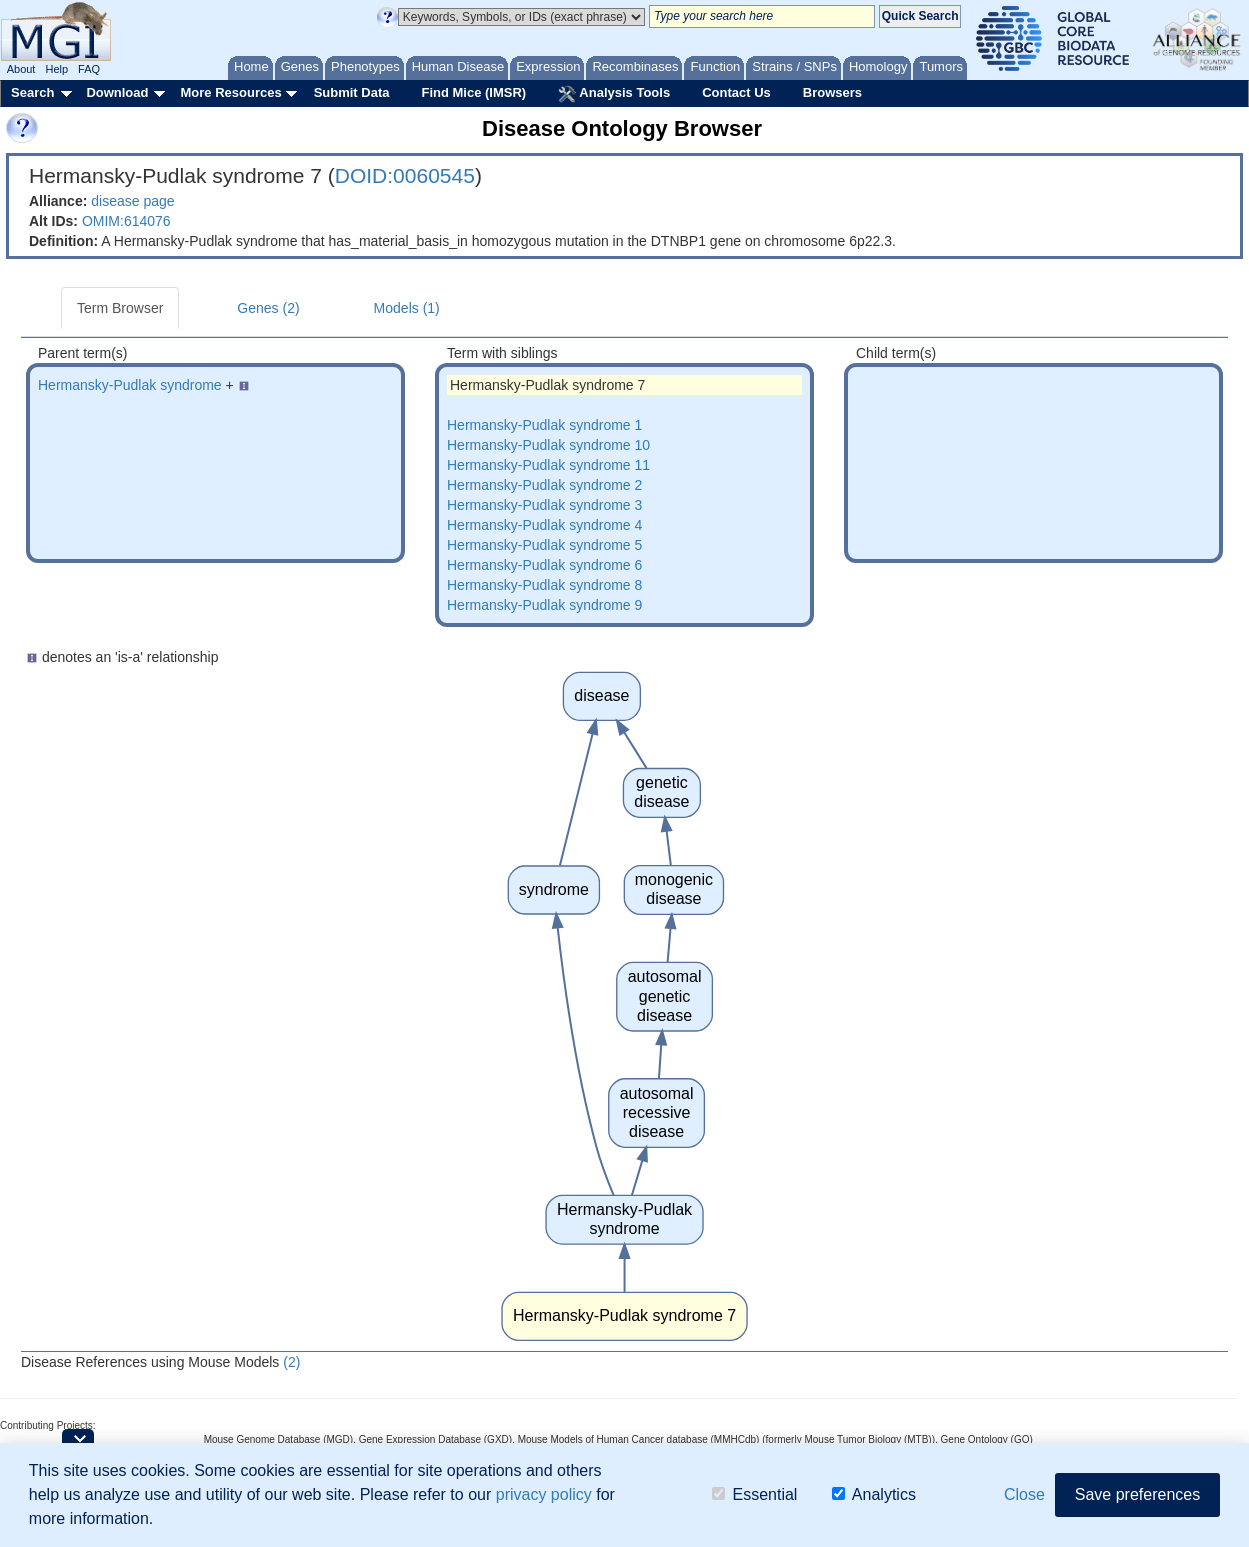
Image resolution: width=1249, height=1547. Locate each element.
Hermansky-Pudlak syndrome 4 (544, 525)
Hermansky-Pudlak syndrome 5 (544, 545)
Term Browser (120, 308)
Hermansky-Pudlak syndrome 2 (544, 485)
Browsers (832, 92)
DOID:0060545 (405, 175)
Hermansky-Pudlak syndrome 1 (544, 425)
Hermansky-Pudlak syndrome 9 (544, 605)
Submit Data (352, 92)
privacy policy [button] (544, 1495)
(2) (291, 1362)
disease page (132, 201)
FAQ (89, 69)
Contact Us (736, 92)
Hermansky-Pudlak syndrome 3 (544, 505)
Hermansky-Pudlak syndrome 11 (548, 465)
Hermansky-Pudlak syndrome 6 (544, 565)
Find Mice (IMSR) (473, 92)
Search (32, 92)
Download (117, 92)
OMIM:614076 (126, 221)
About (21, 69)
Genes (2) (268, 308)
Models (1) (407, 308)
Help (56, 69)
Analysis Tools (614, 94)
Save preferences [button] (1137, 1495)
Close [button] (1024, 1495)
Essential (754, 1495)
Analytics (874, 1495)
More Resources (230, 92)
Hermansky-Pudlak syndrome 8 (544, 585)
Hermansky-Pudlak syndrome (130, 385)
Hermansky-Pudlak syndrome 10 (548, 445)
